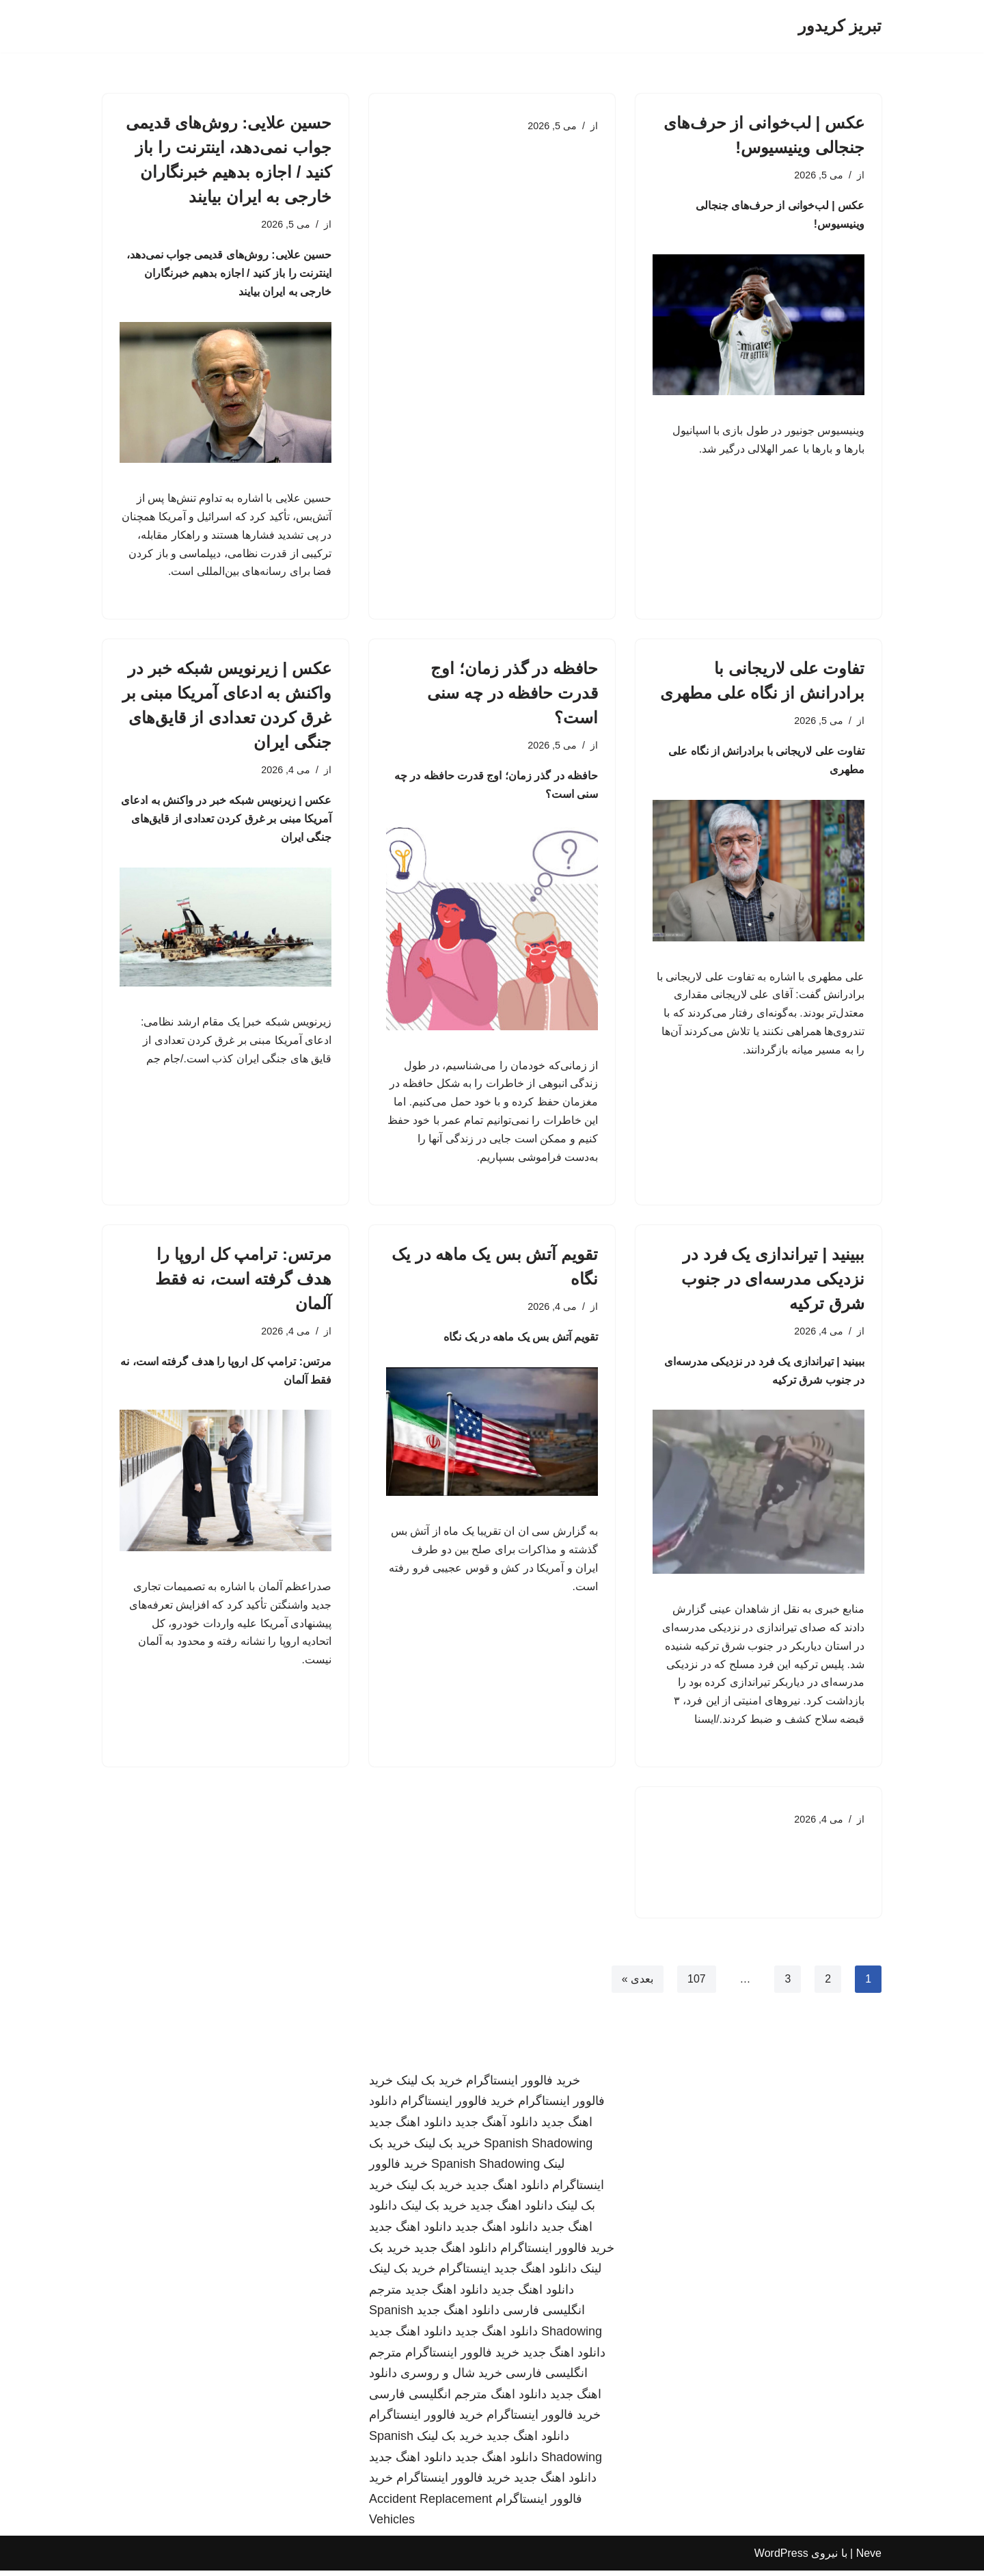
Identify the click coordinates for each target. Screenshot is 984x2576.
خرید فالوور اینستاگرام (523, 2086)
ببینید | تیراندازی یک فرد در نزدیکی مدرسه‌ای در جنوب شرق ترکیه (772, 1281)
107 (696, 1984)
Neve (869, 2558)
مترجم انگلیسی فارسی (428, 2399)
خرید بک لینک (429, 2086)
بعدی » (637, 1984)
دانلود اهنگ (519, 2399)
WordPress (781, 2558)
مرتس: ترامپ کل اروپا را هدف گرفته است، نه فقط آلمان (243, 1281)
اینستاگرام (465, 2274)
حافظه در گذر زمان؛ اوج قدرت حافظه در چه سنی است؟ (512, 695)
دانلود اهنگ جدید (410, 2127)
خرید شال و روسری (451, 2379)
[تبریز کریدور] (840, 26)
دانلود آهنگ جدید (496, 2127)
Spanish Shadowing (538, 2149)
